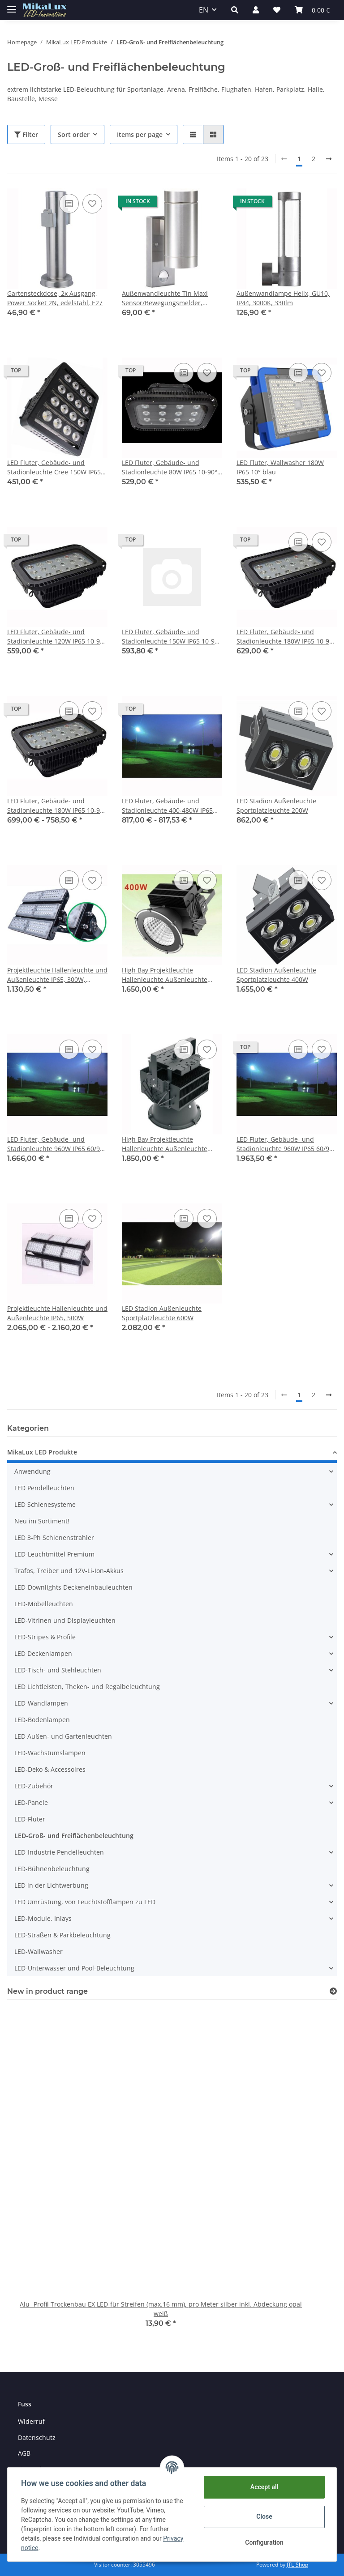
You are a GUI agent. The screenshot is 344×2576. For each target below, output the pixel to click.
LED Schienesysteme (45, 1504)
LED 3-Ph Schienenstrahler (54, 1537)
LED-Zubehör (33, 1786)
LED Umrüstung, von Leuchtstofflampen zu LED (84, 1902)
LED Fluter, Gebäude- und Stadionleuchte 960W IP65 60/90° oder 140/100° (56, 1144)
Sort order (74, 134)
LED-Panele (31, 1802)
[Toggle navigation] (11, 5)
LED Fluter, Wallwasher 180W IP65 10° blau (280, 467)
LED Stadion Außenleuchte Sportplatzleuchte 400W (276, 975)
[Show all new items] (333, 1991)
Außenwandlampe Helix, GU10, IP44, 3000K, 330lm (283, 298)
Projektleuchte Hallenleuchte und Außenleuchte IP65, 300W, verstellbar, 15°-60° (57, 975)
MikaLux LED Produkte (42, 1452)
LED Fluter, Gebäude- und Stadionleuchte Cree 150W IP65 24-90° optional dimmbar (54, 467)
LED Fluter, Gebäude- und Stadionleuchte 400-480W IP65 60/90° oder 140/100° (167, 806)
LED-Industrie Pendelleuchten (59, 1852)
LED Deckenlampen (43, 1653)
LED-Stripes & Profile (45, 1637)
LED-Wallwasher (38, 1951)
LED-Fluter (29, 1819)
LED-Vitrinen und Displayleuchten (65, 1620)
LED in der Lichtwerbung (51, 1885)
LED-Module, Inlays (43, 1918)
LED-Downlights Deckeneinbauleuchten (73, 1587)
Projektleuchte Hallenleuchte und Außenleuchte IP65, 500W (57, 1313)
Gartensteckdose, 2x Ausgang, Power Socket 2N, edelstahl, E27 (55, 298)
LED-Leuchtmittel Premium (54, 1554)
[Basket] (312, 10)
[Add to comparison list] (69, 203)
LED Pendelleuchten (44, 1488)
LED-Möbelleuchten (43, 1603)
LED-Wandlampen (41, 1703)
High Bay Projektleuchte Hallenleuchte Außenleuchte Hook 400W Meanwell (164, 975)
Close (263, 2516)
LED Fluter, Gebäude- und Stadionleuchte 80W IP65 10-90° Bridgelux (169, 467)
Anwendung (32, 1471)
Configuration (263, 2542)
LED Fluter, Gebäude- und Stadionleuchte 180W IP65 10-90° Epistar (285, 636)
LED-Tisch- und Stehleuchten (57, 1670)
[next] (329, 158)
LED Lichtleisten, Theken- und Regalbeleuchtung (87, 1686)
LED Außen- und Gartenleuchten (63, 1736)
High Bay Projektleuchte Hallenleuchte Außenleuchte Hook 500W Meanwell (164, 1144)
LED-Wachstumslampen (50, 1753)
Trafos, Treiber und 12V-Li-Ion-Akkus (69, 1570)
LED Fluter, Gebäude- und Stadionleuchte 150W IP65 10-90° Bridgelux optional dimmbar (171, 636)
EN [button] (203, 10)
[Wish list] (277, 10)
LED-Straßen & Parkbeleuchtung (62, 1935)
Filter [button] (26, 134)
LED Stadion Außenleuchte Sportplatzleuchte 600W (162, 1313)
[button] (234, 10)
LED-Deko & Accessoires (50, 1769)
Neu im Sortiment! (41, 1521)
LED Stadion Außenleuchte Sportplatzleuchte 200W (276, 806)
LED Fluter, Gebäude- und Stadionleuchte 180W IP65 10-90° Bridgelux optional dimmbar (56, 806)
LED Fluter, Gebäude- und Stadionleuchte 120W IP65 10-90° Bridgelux (56, 636)
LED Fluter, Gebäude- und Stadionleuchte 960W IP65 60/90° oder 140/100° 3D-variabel (285, 1144)
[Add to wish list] (92, 203)
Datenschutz (37, 2437)
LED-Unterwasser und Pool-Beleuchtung (74, 1968)
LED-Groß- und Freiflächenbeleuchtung (73, 1835)
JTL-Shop (297, 2564)
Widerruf (31, 2421)
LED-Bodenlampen (42, 1719)
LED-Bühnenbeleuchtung (52, 1868)
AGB (24, 2453)
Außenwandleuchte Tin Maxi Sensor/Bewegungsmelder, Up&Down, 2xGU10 (165, 298)
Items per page (140, 134)
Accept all (263, 2487)
